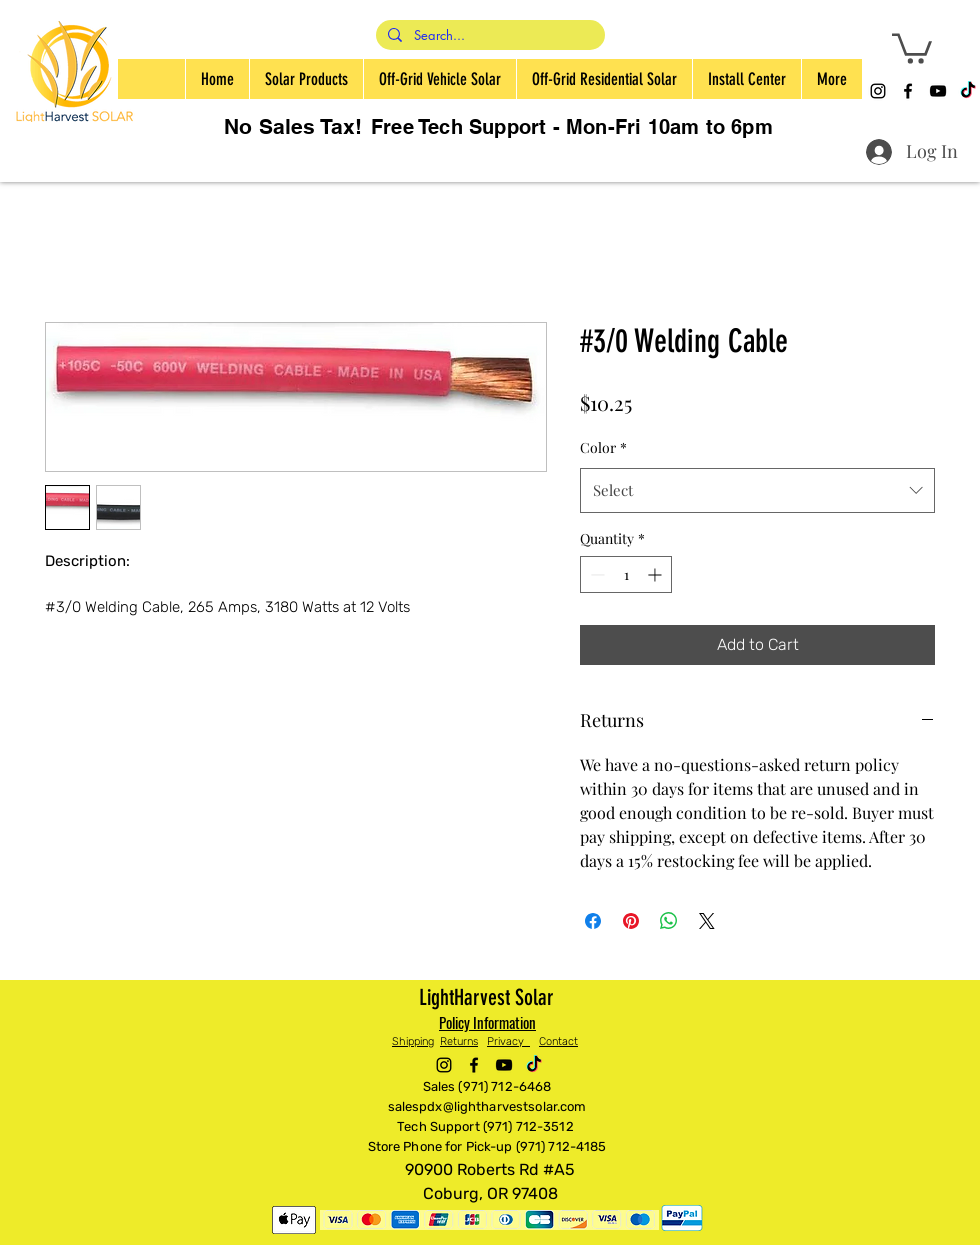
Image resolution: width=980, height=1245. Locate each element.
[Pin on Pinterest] (631, 921)
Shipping (413, 1041)
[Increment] (656, 574)
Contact (558, 1041)
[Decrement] (595, 574)
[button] (912, 47)
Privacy (508, 1041)
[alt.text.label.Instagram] (878, 91)
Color (603, 447)
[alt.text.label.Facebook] (908, 91)
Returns (459, 1041)
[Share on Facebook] (593, 921)
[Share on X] (707, 921)
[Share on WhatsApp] (669, 921)
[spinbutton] (626, 574)
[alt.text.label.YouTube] (938, 91)
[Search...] (488, 36)
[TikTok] (968, 91)
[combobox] (757, 490)
